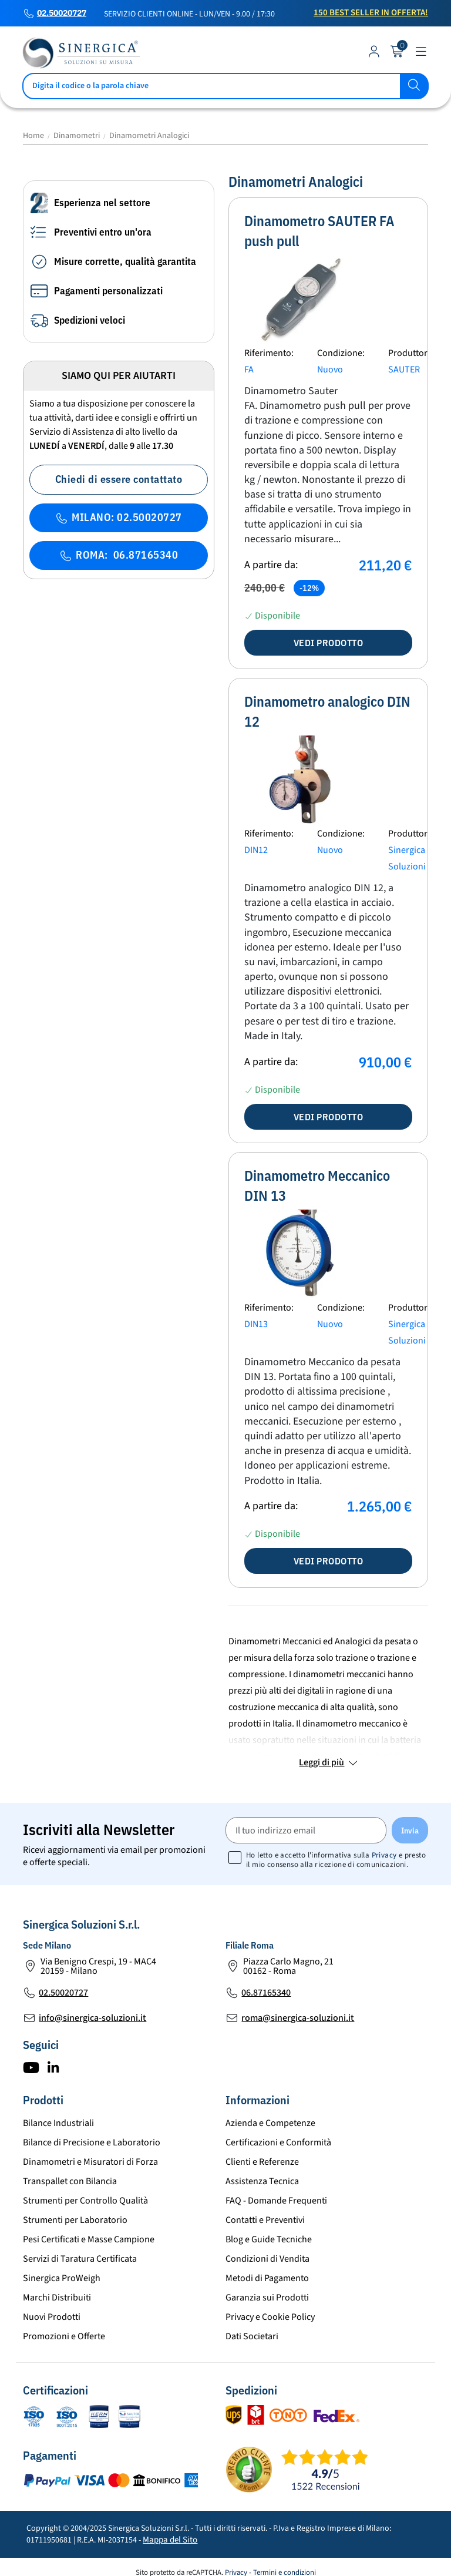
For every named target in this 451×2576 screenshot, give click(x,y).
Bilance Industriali (58, 2123)
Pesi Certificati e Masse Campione (88, 2239)
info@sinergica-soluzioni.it (92, 2017)
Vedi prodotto (329, 643)
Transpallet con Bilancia (70, 2181)
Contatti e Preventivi (265, 2220)
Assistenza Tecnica (262, 2181)
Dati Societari (252, 2336)
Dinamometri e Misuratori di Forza (90, 2161)
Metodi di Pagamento (267, 2278)
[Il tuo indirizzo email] (306, 1830)
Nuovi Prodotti (51, 2316)
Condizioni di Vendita (267, 2258)
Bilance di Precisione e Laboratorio (91, 2142)
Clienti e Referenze (262, 2161)
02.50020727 (61, 13)
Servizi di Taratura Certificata (80, 2258)
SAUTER (404, 369)
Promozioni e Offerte (64, 2336)
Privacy (384, 1855)
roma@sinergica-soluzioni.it (297, 2017)
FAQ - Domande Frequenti (276, 2200)
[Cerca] (225, 86)
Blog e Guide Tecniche (269, 2239)
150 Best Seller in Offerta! (371, 12)
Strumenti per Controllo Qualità (85, 2200)
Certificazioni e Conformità (278, 2142)
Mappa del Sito (170, 2540)
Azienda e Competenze (270, 2123)
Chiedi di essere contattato (119, 479)
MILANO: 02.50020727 (118, 517)
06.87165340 (266, 1992)
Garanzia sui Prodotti (267, 2297)
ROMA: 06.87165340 (119, 555)
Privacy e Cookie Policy (270, 2316)
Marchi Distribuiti (57, 2297)
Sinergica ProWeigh (61, 2278)
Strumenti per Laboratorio (75, 2220)
